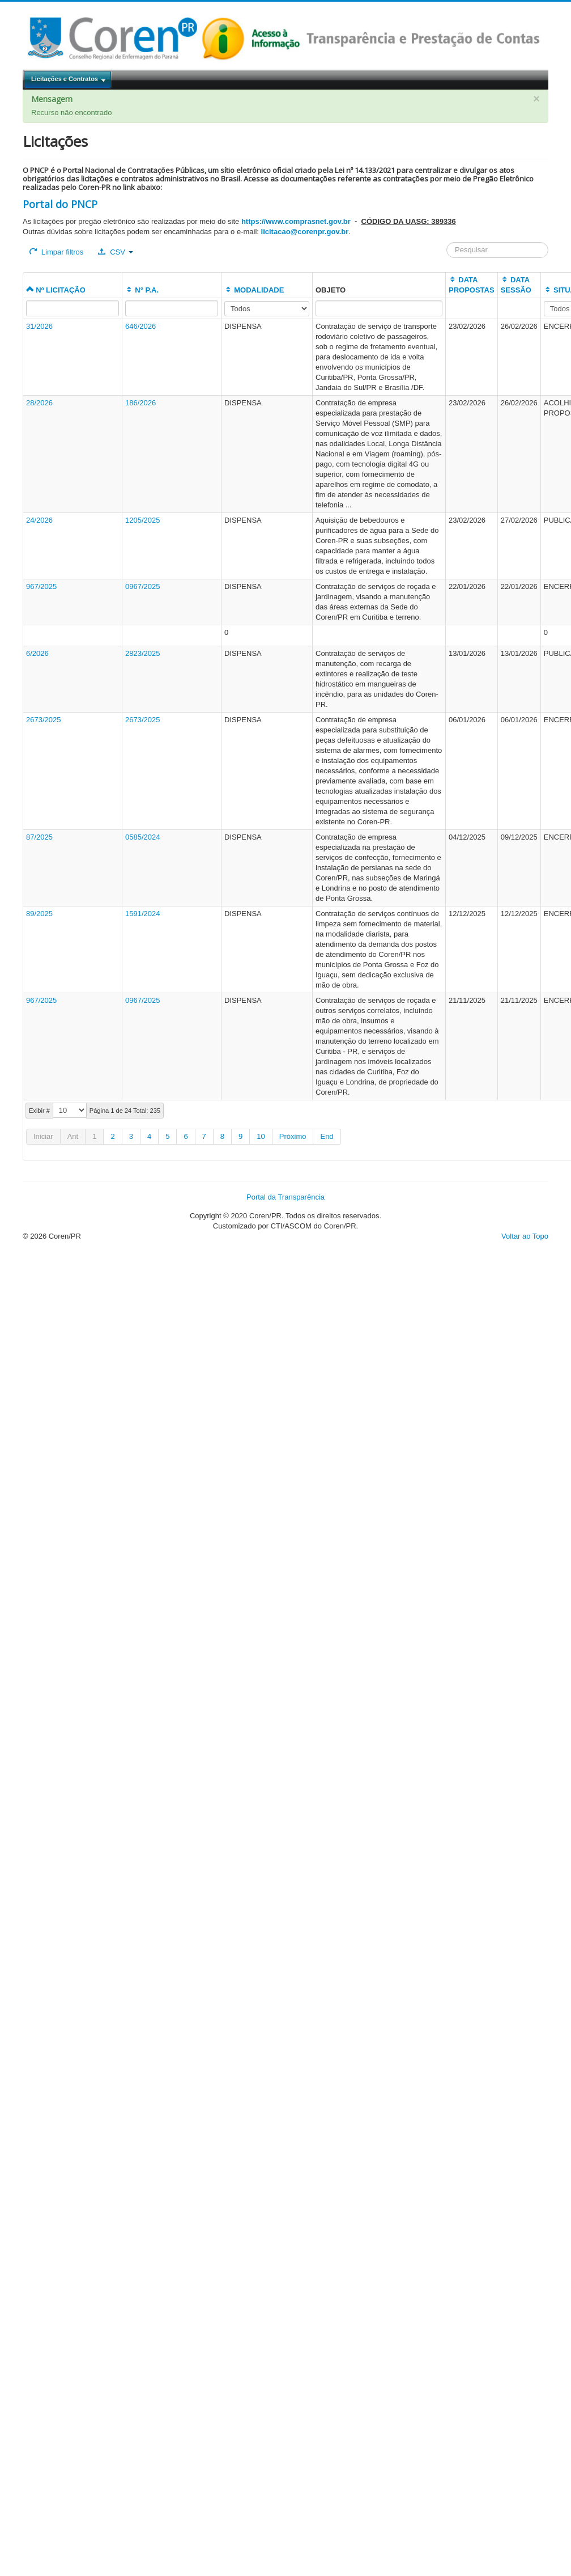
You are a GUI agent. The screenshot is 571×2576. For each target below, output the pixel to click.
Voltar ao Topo (524, 1236)
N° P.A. (142, 290)
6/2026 (37, 653)
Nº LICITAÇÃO (56, 290)
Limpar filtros (56, 252)
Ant (73, 1136)
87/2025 (39, 837)
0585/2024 (142, 837)
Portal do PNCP (60, 204)
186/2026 (140, 403)
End (326, 1136)
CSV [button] (115, 252)
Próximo (292, 1136)
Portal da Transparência (285, 1197)
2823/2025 (142, 653)
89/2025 (39, 913)
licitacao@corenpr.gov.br (305, 231)
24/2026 (39, 520)
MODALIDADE (254, 290)
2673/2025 (43, 719)
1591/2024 (142, 913)
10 (261, 1136)
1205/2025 (142, 520)
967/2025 (41, 586)
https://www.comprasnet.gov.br (296, 221)
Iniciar (43, 1136)
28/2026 (39, 403)
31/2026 (39, 326)
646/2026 (140, 326)
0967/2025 (142, 586)
